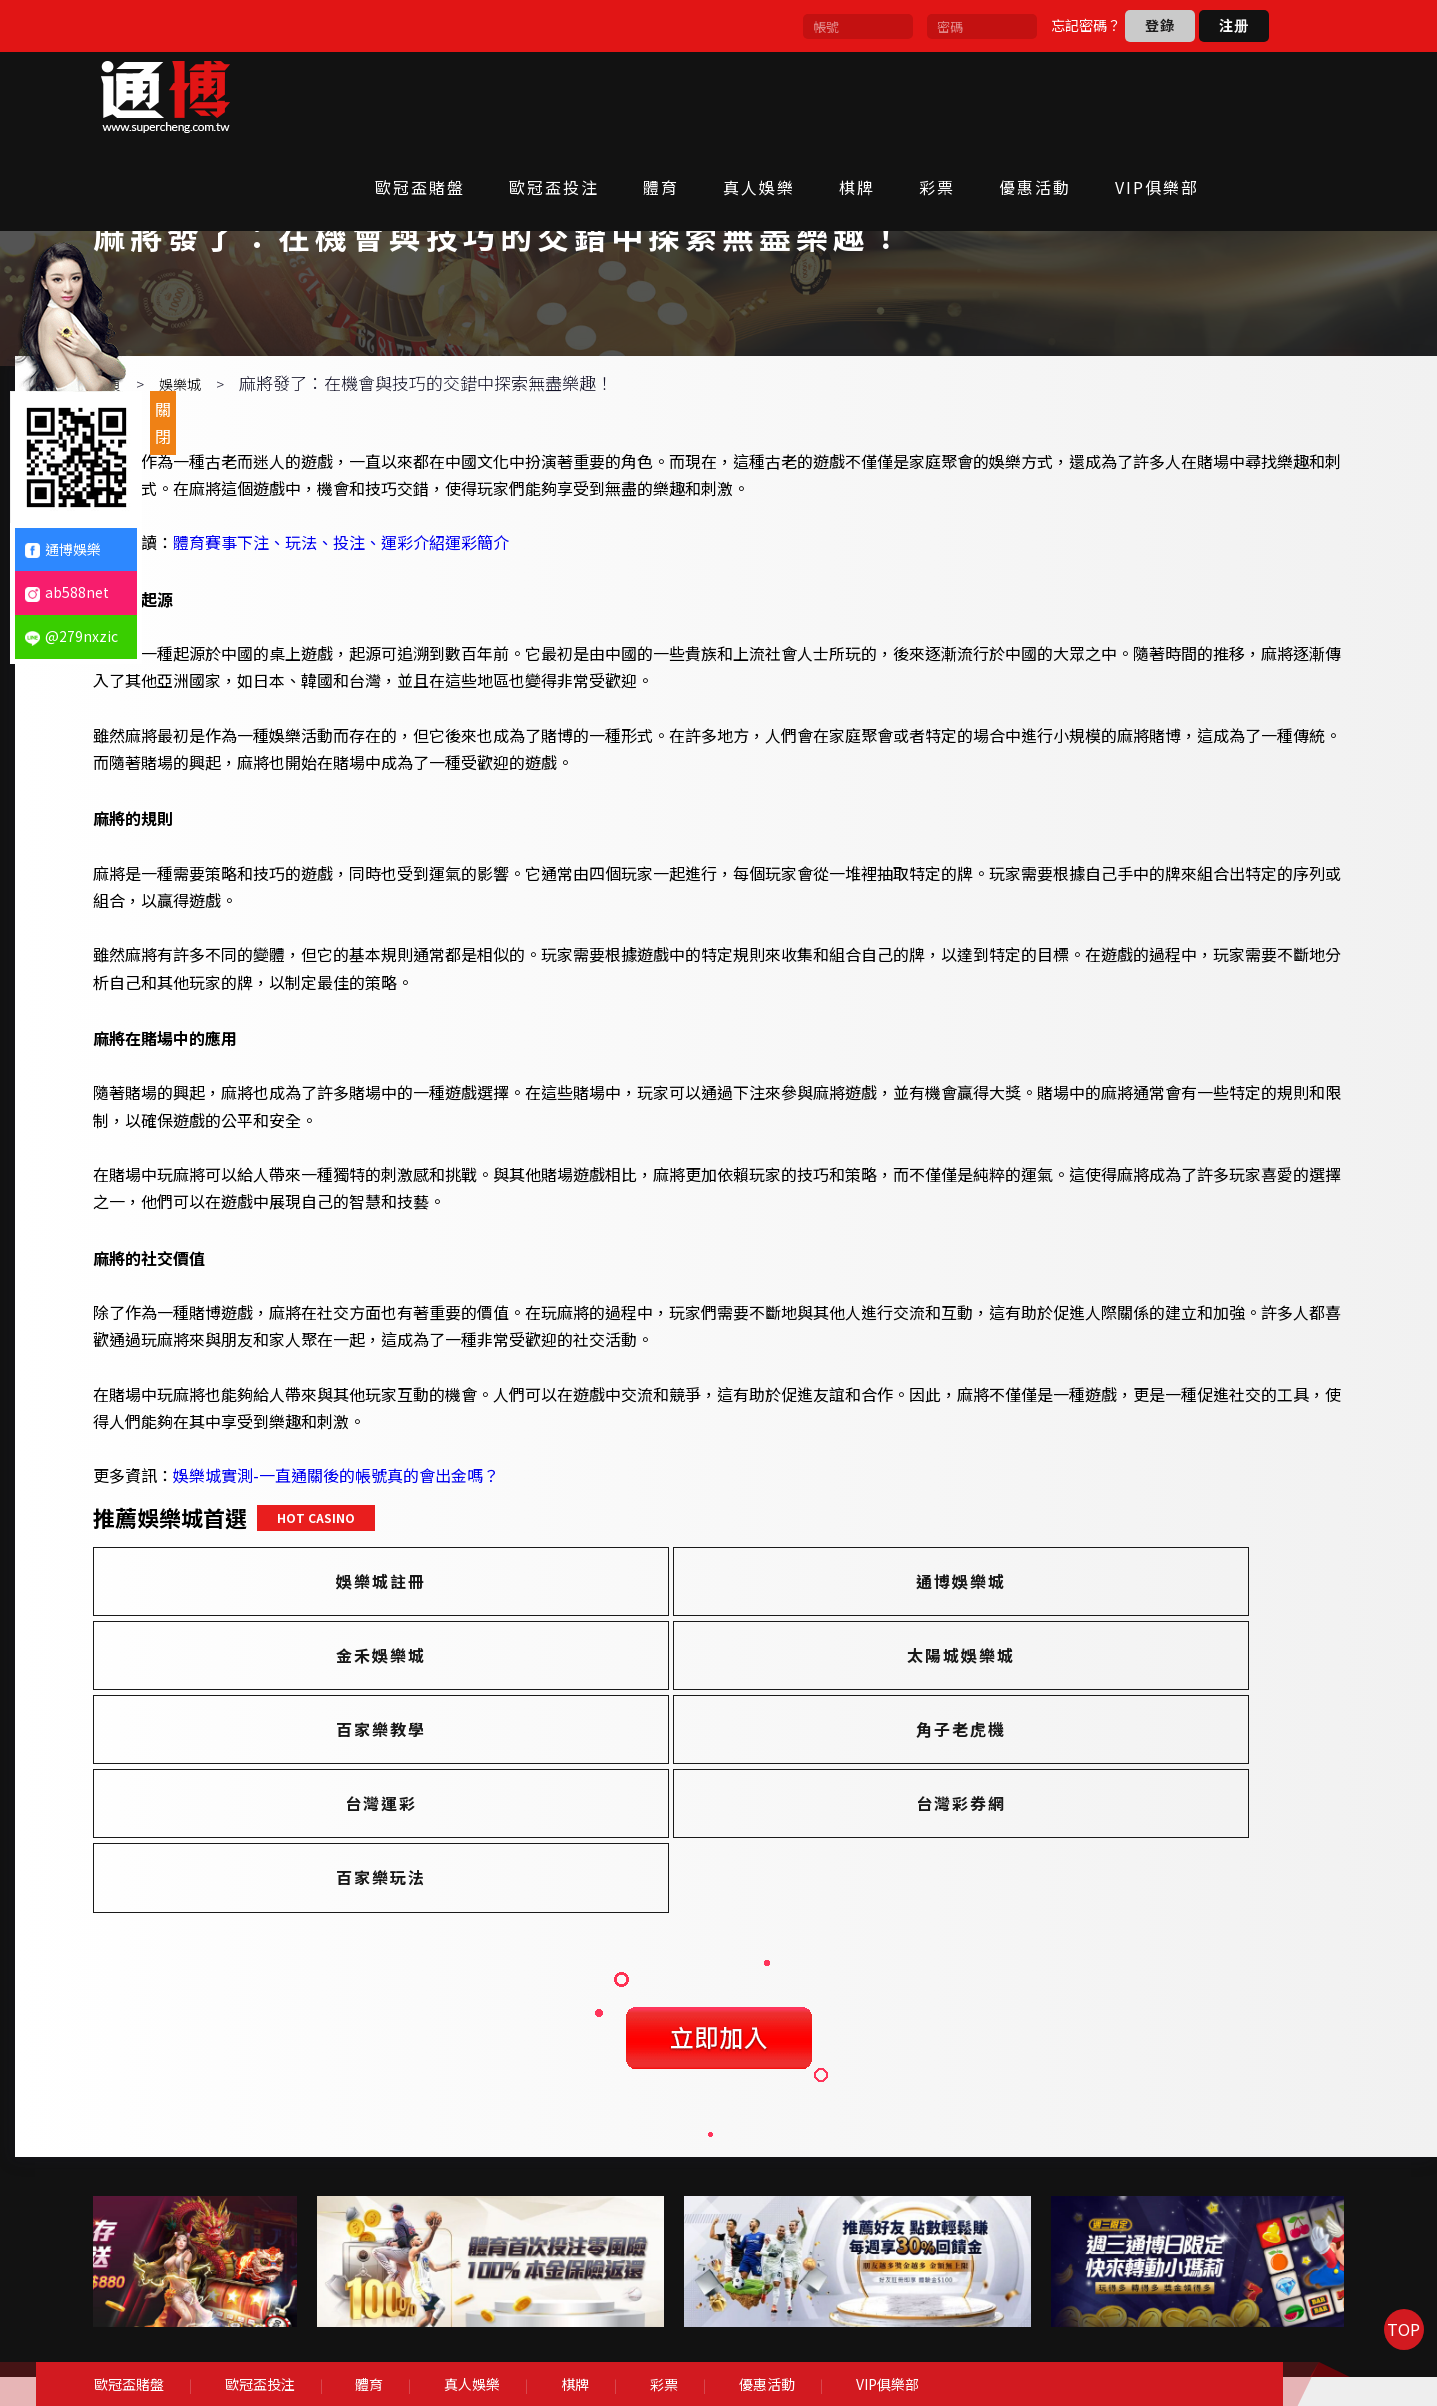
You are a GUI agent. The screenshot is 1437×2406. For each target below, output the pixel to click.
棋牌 (906, 97)
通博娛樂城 (715, 1638)
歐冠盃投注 (603, 97)
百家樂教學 (715, 1712)
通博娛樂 (63, 549)
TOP (1392, 2360)
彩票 (986, 97)
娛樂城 (256, 442)
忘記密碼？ (1086, 25)
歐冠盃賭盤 (469, 97)
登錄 (1160, 25)
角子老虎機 (1081, 1712)
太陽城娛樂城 (349, 1712)
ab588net (67, 592)
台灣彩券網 (715, 1787)
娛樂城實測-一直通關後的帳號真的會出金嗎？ (412, 1533)
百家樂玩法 (1081, 1787)
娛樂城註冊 (349, 1638)
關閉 (163, 422)
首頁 (183, 442)
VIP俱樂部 (1206, 97)
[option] (352, 2238)
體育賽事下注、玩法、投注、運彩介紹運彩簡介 (417, 600)
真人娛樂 (808, 97)
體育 (710, 97)
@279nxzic (71, 636)
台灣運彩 (349, 1787)
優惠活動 (1084, 97)
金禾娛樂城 (1081, 1638)
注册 (1234, 25)
